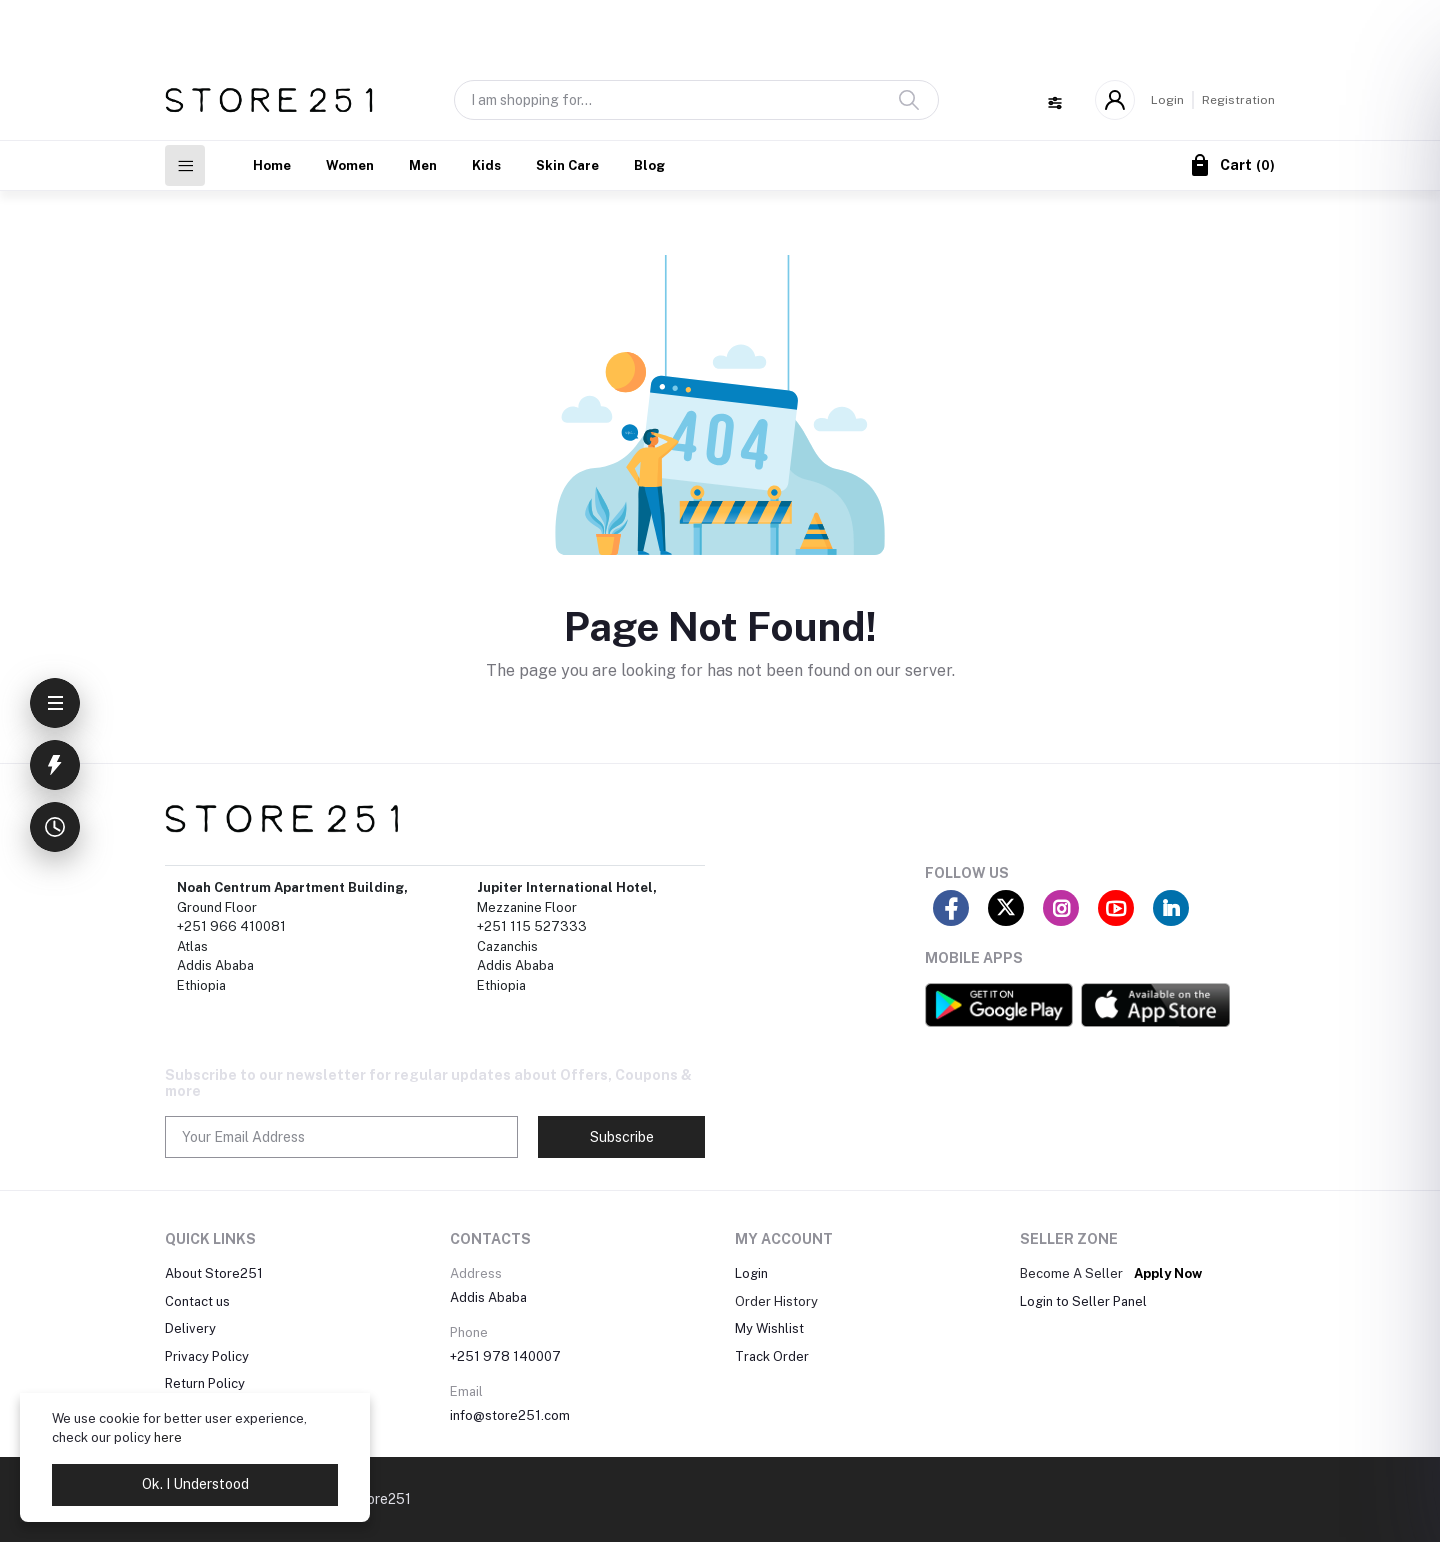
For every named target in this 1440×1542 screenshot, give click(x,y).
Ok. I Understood (195, 1484)
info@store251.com (510, 1415)
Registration (1238, 100)
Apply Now (1168, 1273)
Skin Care (567, 165)
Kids (486, 165)
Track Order (772, 1356)
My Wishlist (769, 1328)
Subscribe (622, 1137)
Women (350, 165)
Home (272, 165)
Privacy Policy (207, 1356)
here (168, 1437)
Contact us (197, 1301)
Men (423, 165)
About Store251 (214, 1273)
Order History (776, 1301)
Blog (649, 165)
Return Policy (205, 1383)
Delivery (190, 1328)
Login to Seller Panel (1083, 1301)
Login (1167, 100)
